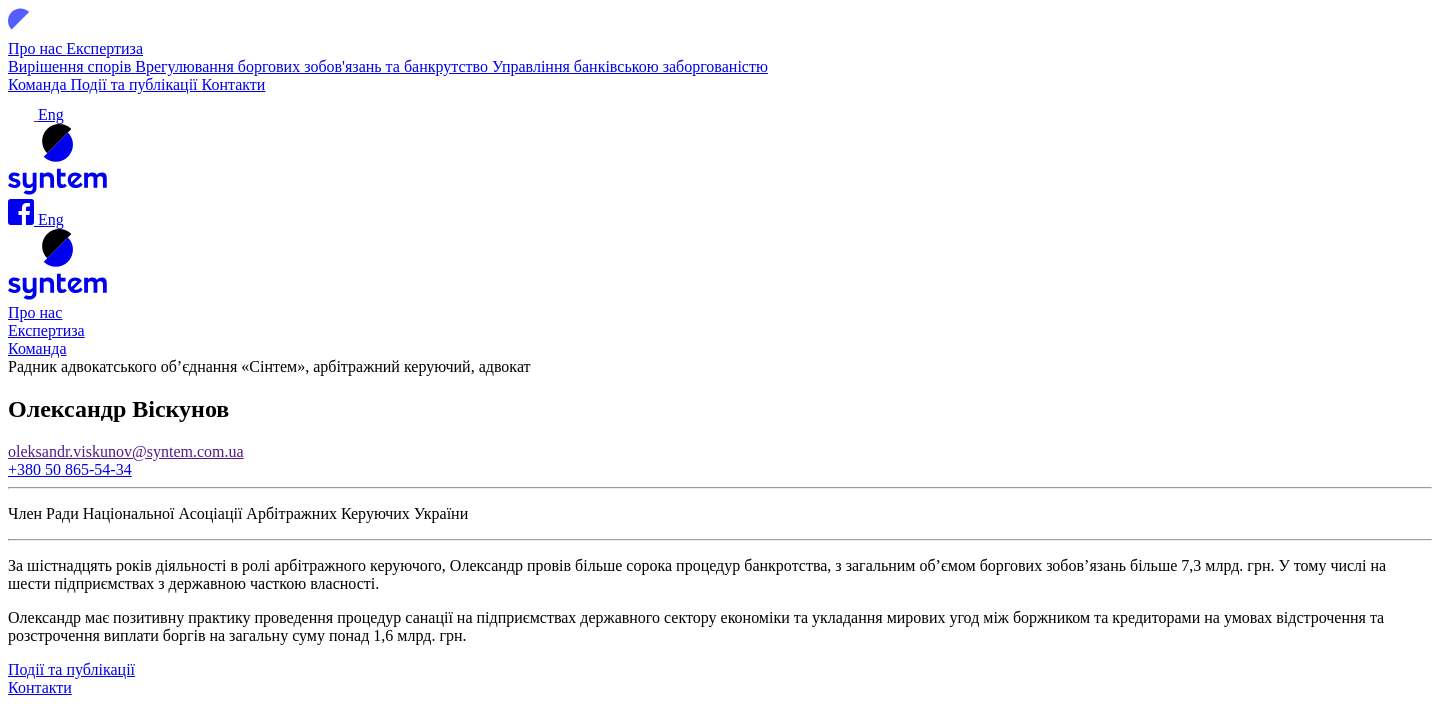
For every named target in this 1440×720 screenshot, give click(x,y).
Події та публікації (136, 84)
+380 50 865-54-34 (70, 469)
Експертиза (104, 48)
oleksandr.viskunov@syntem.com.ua (126, 451)
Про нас (37, 48)
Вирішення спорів (71, 66)
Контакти (234, 84)
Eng (51, 114)
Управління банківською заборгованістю (630, 66)
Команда (39, 84)
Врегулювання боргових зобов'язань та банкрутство (313, 66)
